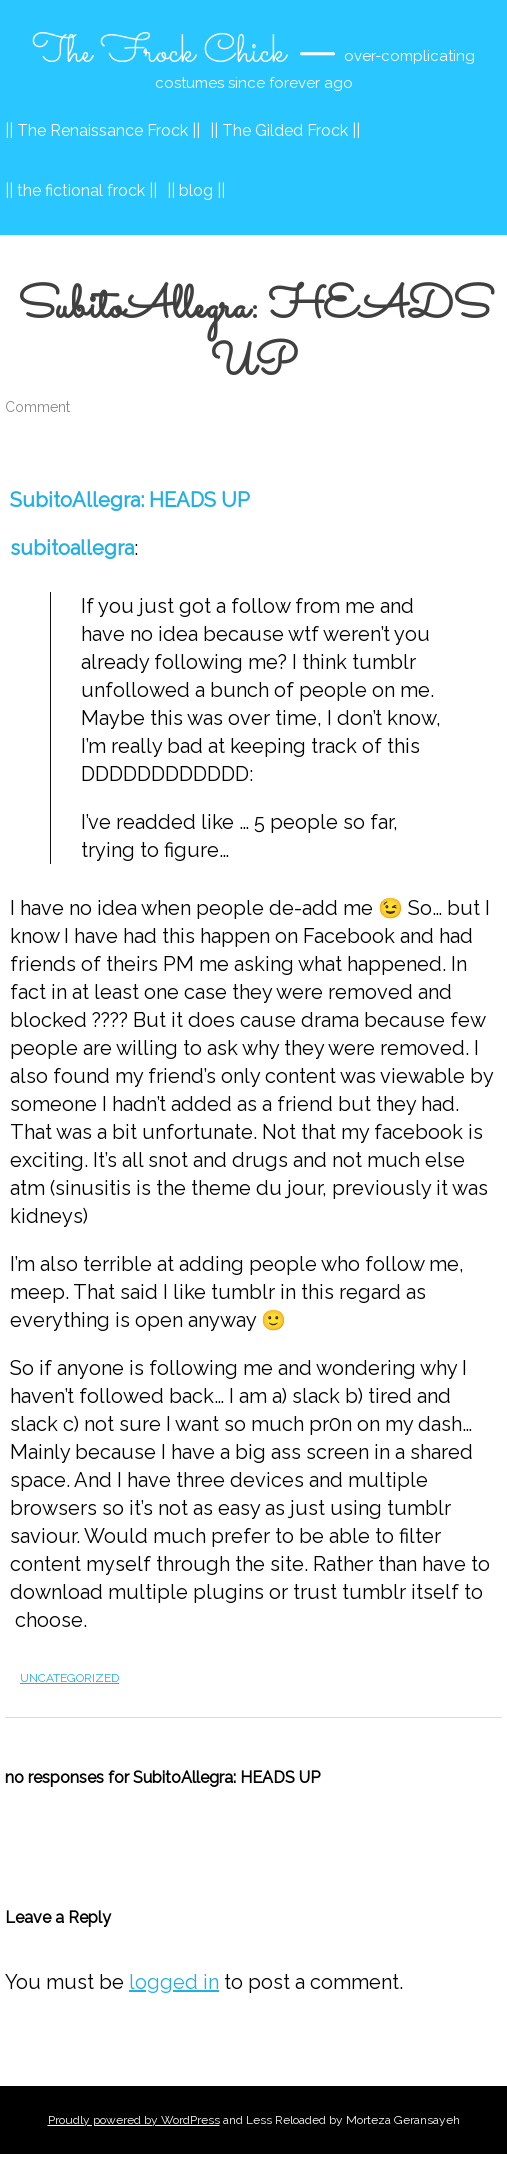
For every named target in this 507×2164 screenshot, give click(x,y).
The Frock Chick (159, 53)
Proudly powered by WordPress (134, 2120)
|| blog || (196, 190)
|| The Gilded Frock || (285, 130)
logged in (174, 1982)
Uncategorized (69, 1678)
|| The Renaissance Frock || (102, 130)
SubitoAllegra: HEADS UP (130, 500)
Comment (37, 407)
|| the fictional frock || (81, 190)
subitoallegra (72, 548)
